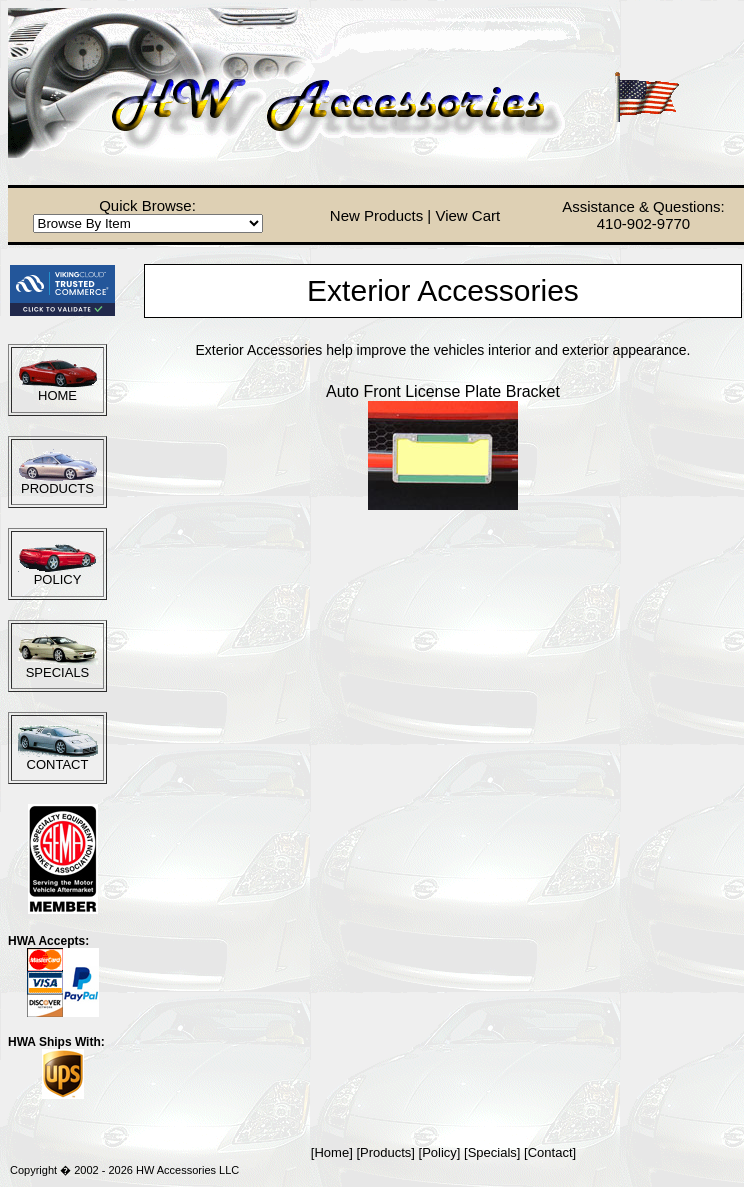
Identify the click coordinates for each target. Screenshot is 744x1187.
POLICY (58, 579)
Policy (439, 1152)
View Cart (467, 215)
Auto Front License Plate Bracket (443, 391)
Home (331, 1152)
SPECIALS (58, 672)
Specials (492, 1152)
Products (385, 1152)
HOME (57, 395)
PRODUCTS (57, 488)
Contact (550, 1152)
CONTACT (58, 764)
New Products (376, 215)
